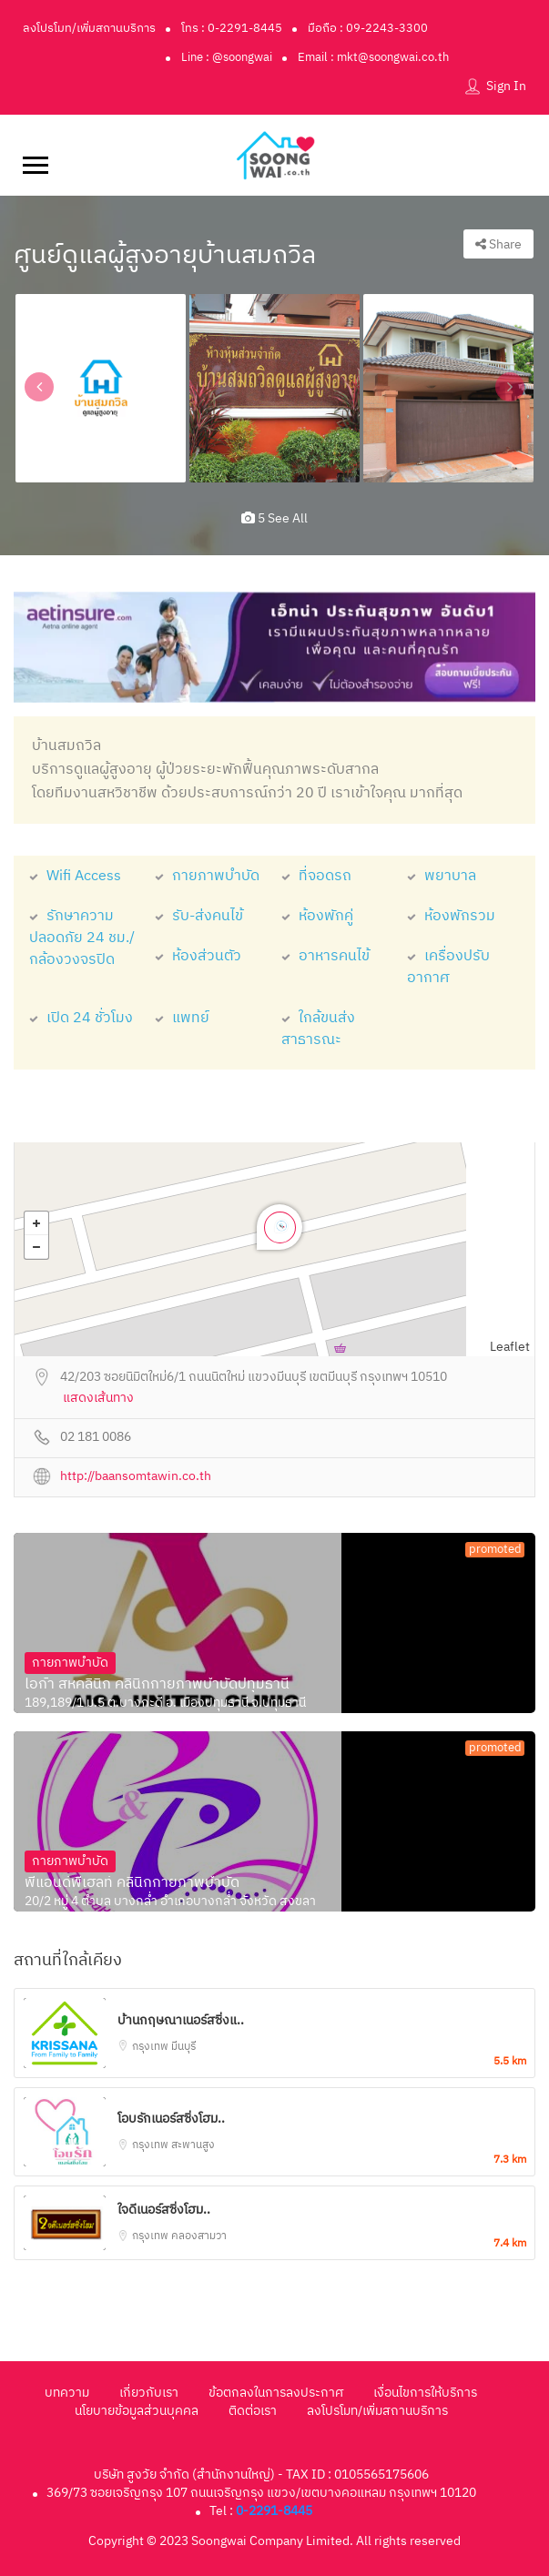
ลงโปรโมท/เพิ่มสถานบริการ (89, 28)
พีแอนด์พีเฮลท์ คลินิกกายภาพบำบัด (132, 1883)
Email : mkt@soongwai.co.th (373, 57)
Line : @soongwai (226, 57)
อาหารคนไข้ (325, 956)
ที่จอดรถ (316, 876)
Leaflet (510, 1346)
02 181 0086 (95, 1437)
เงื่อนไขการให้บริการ (425, 2392)
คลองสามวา (199, 2236)
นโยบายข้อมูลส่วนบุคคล (136, 2410)
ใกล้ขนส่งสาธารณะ (318, 1029)
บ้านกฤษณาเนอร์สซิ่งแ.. (180, 2020)
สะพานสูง (193, 2145)
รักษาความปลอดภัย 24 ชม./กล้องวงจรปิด (82, 938)
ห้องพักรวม (451, 916)
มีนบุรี (183, 2046)
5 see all (274, 518)
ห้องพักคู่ (317, 916)
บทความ (67, 2392)
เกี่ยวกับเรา (148, 2392)
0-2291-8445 (274, 2510)
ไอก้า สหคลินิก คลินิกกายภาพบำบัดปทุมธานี (157, 1685)
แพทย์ (182, 1018)
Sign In (506, 86)
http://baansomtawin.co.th (135, 1476)
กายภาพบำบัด (207, 876)
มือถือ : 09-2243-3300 (368, 28)
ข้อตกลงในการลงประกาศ (275, 2392)
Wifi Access (75, 876)
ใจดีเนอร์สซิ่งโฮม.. (163, 2209)
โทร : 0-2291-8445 (231, 28)
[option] (100, 388)
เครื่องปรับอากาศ (448, 967)
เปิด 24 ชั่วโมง (81, 1018)
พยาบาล (441, 876)
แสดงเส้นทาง (98, 1398)
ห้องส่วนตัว (198, 956)
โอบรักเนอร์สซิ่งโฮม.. (171, 2118)
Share (498, 244)
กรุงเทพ (151, 2046)
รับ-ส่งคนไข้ (199, 916)
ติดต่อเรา (253, 2410)
